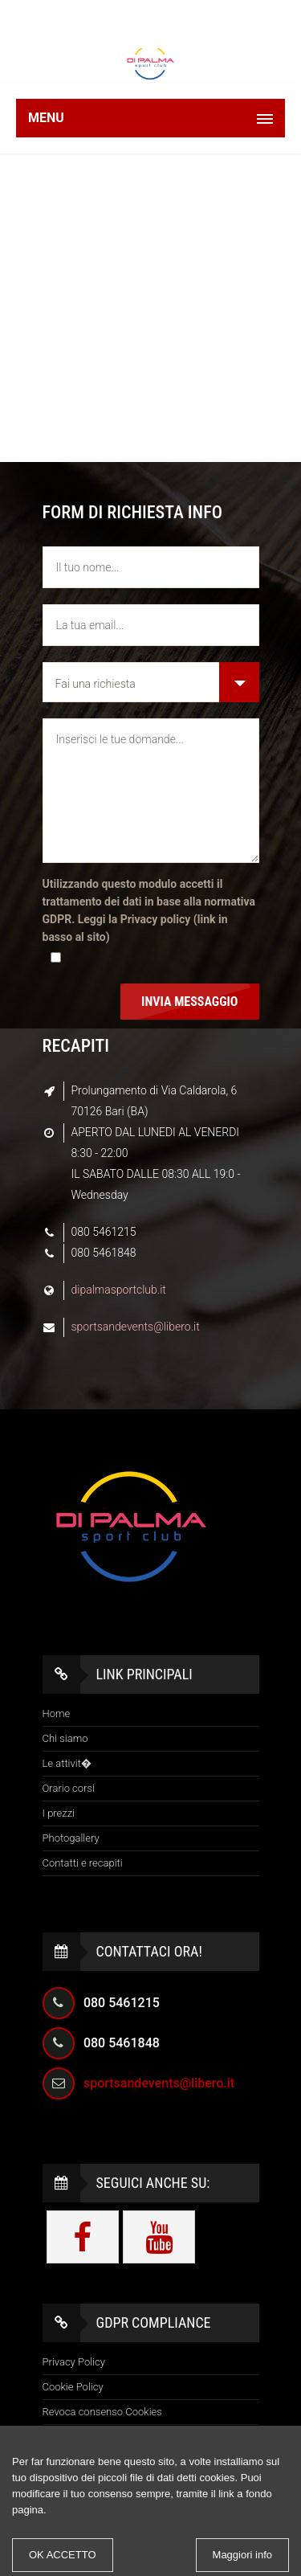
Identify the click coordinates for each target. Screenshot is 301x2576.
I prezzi (59, 1813)
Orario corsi (69, 1788)
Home (57, 1713)
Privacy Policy (74, 2362)
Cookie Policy (73, 2387)
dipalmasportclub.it (118, 1289)
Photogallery (71, 1838)
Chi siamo (65, 1738)
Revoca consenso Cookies (102, 2412)
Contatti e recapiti (83, 1863)
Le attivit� (67, 1763)
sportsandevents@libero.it (135, 1326)
